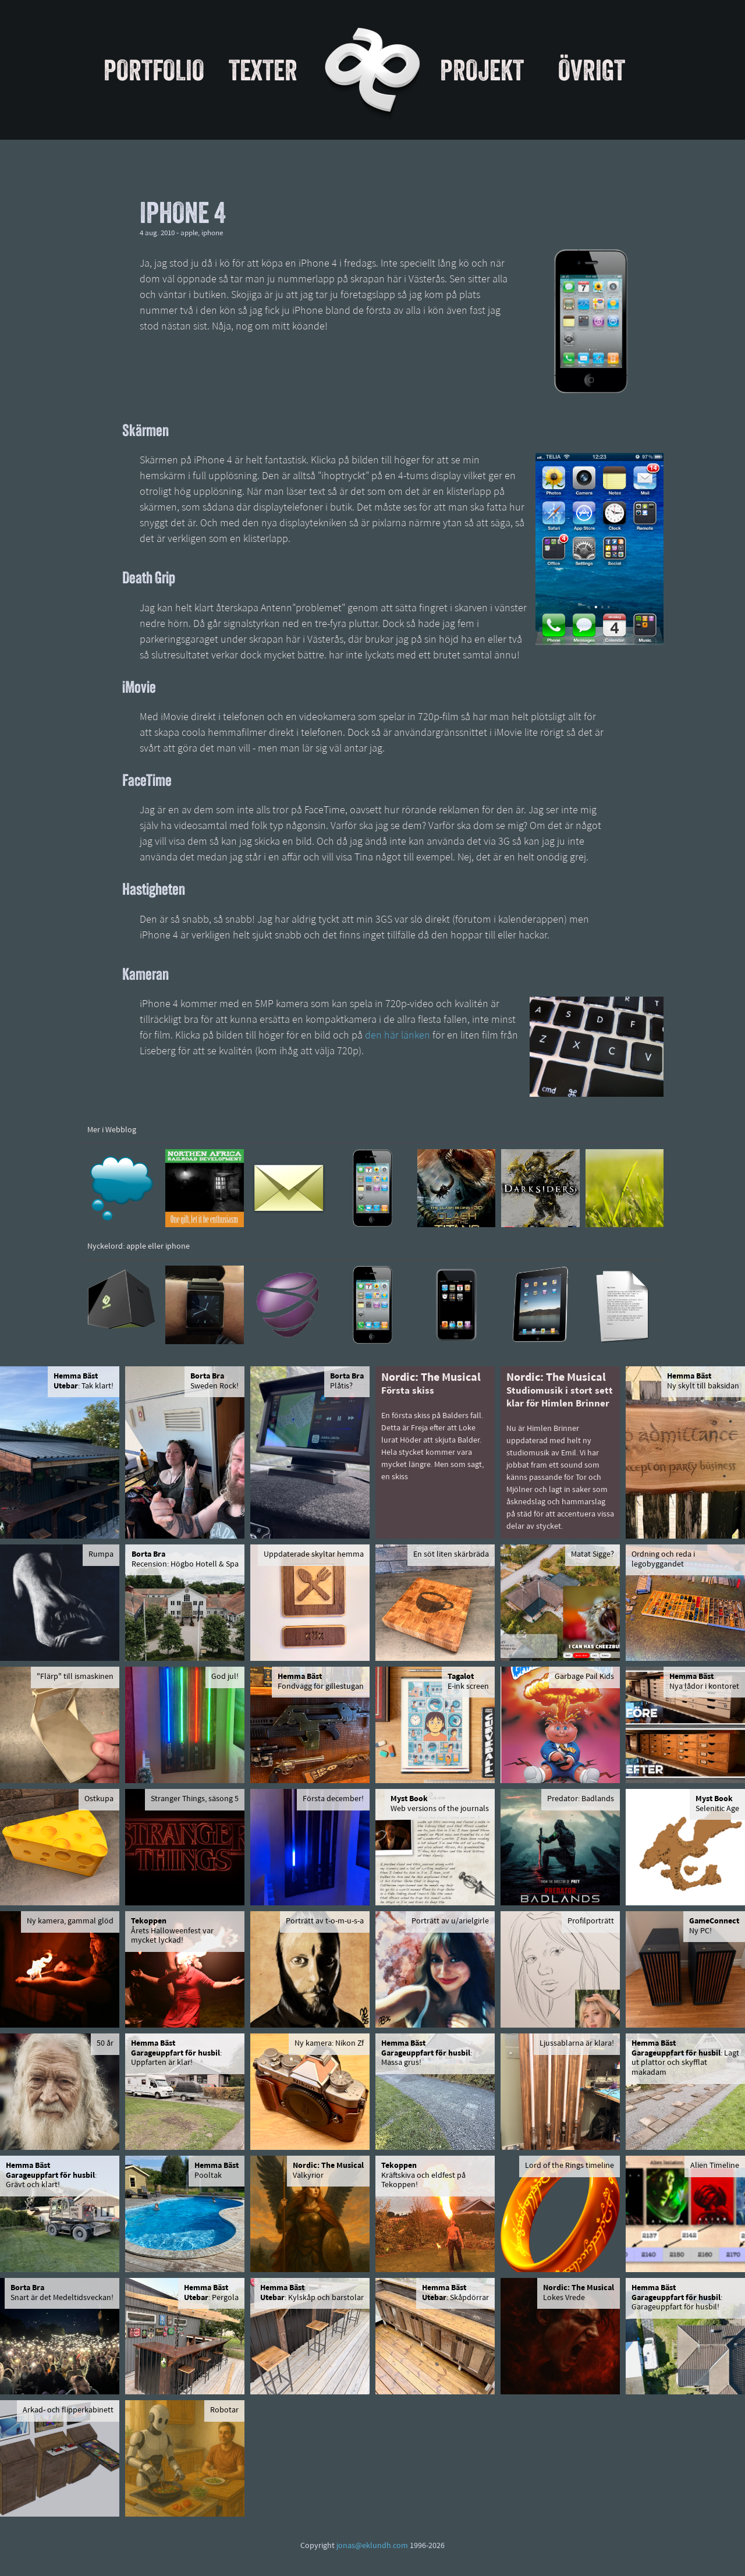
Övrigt (591, 69)
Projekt (482, 69)
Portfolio (154, 69)
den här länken (397, 1035)
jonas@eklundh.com (372, 2546)
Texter (263, 69)
